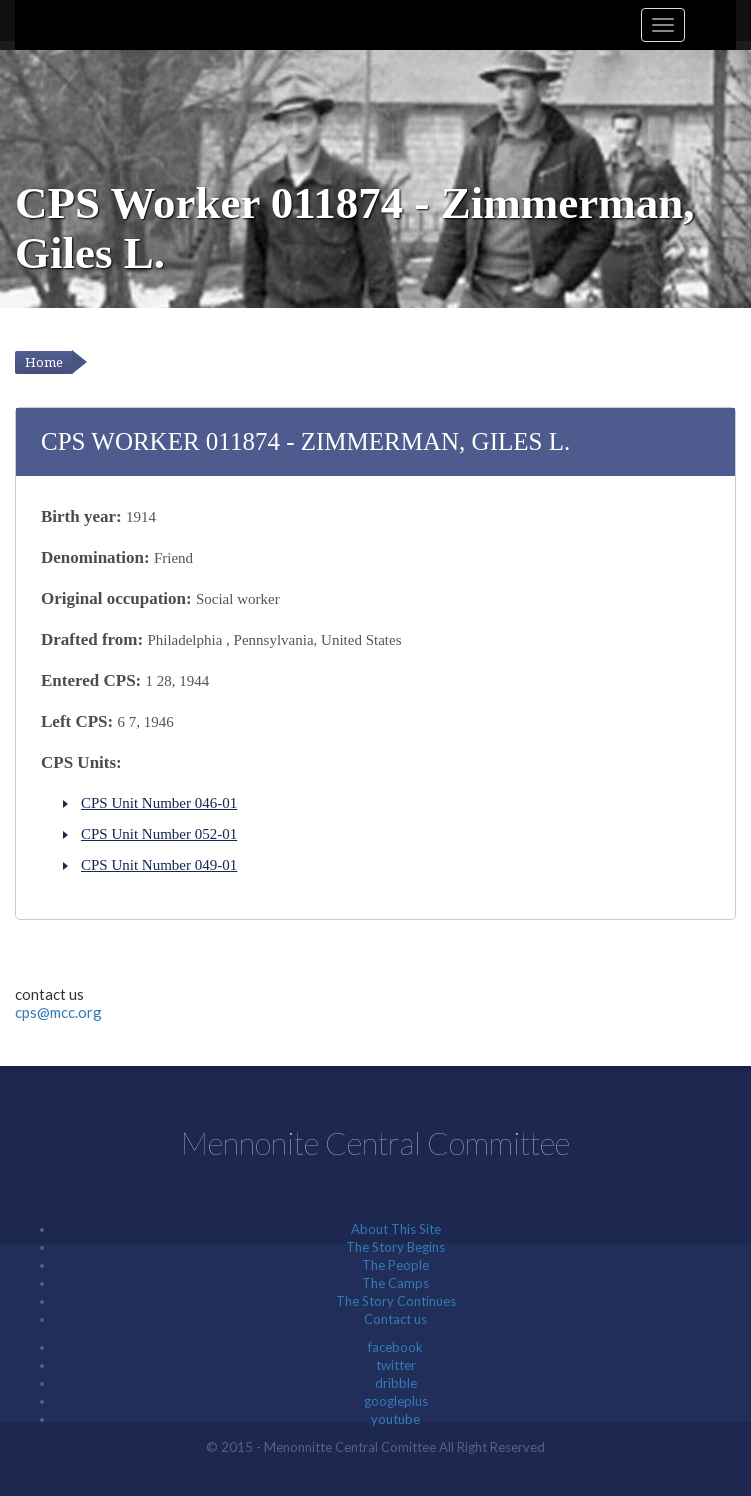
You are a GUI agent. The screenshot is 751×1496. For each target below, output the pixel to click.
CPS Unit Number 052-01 (159, 834)
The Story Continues (396, 1301)
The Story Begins (395, 1247)
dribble (396, 1383)
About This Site (396, 1229)
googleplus (396, 1401)
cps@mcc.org (58, 1012)
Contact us (395, 1319)
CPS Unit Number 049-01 (159, 865)
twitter (396, 1365)
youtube (395, 1419)
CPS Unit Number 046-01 (159, 803)
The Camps (395, 1283)
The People (395, 1265)
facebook (395, 1347)
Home (44, 362)
